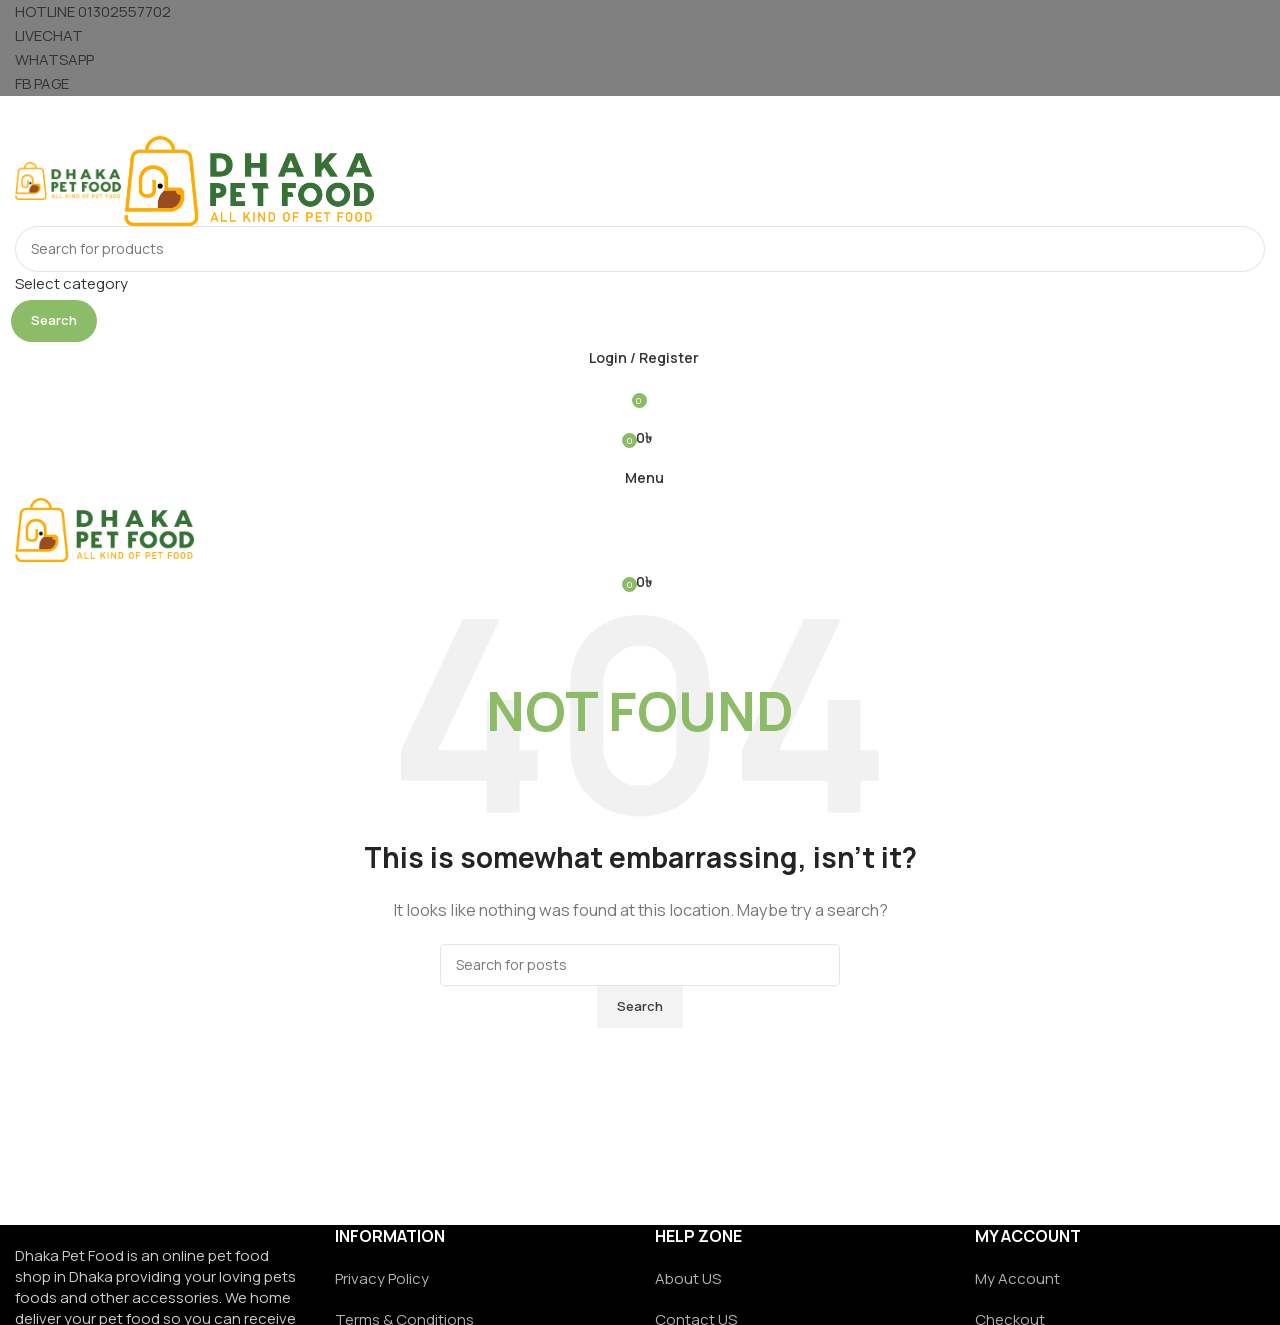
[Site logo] (69, 179)
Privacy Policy (382, 1278)
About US (688, 1278)
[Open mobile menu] (640, 116)
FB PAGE (42, 83)
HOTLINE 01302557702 (93, 11)
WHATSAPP (54, 59)
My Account (1017, 1278)
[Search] (640, 249)
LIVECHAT (49, 35)
